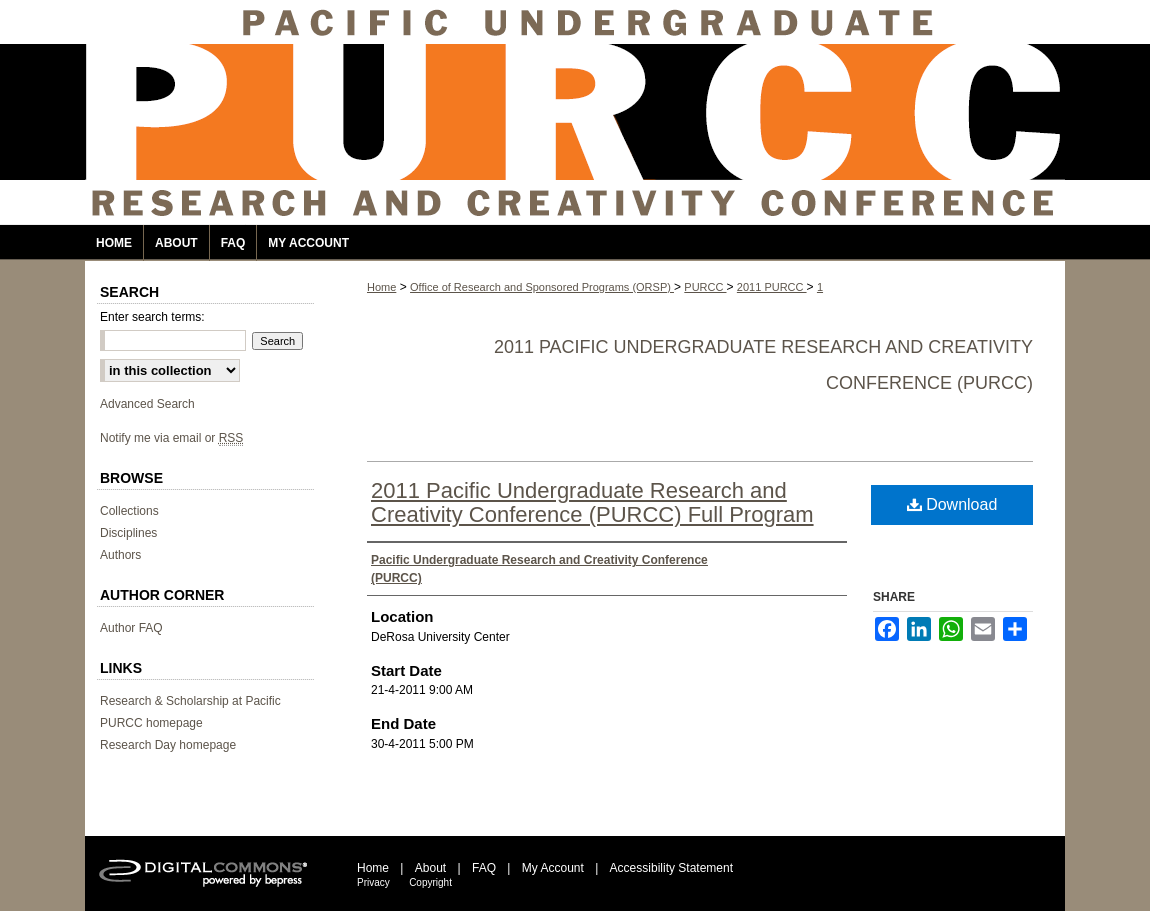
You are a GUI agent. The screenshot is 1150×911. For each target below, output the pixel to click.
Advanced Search (147, 404)
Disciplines (128, 533)
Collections (129, 511)
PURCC (705, 287)
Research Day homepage (168, 745)
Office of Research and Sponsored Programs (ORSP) (542, 287)
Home (381, 287)
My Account (553, 868)
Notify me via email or (171, 438)
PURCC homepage (151, 723)
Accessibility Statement (671, 868)
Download (952, 504)
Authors (120, 555)
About (430, 868)
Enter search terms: (152, 317)
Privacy (373, 882)
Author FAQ (131, 628)
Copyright (430, 882)
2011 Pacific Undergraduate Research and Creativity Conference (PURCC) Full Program (592, 502)
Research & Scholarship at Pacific (190, 701)
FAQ (484, 868)
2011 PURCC (772, 287)
